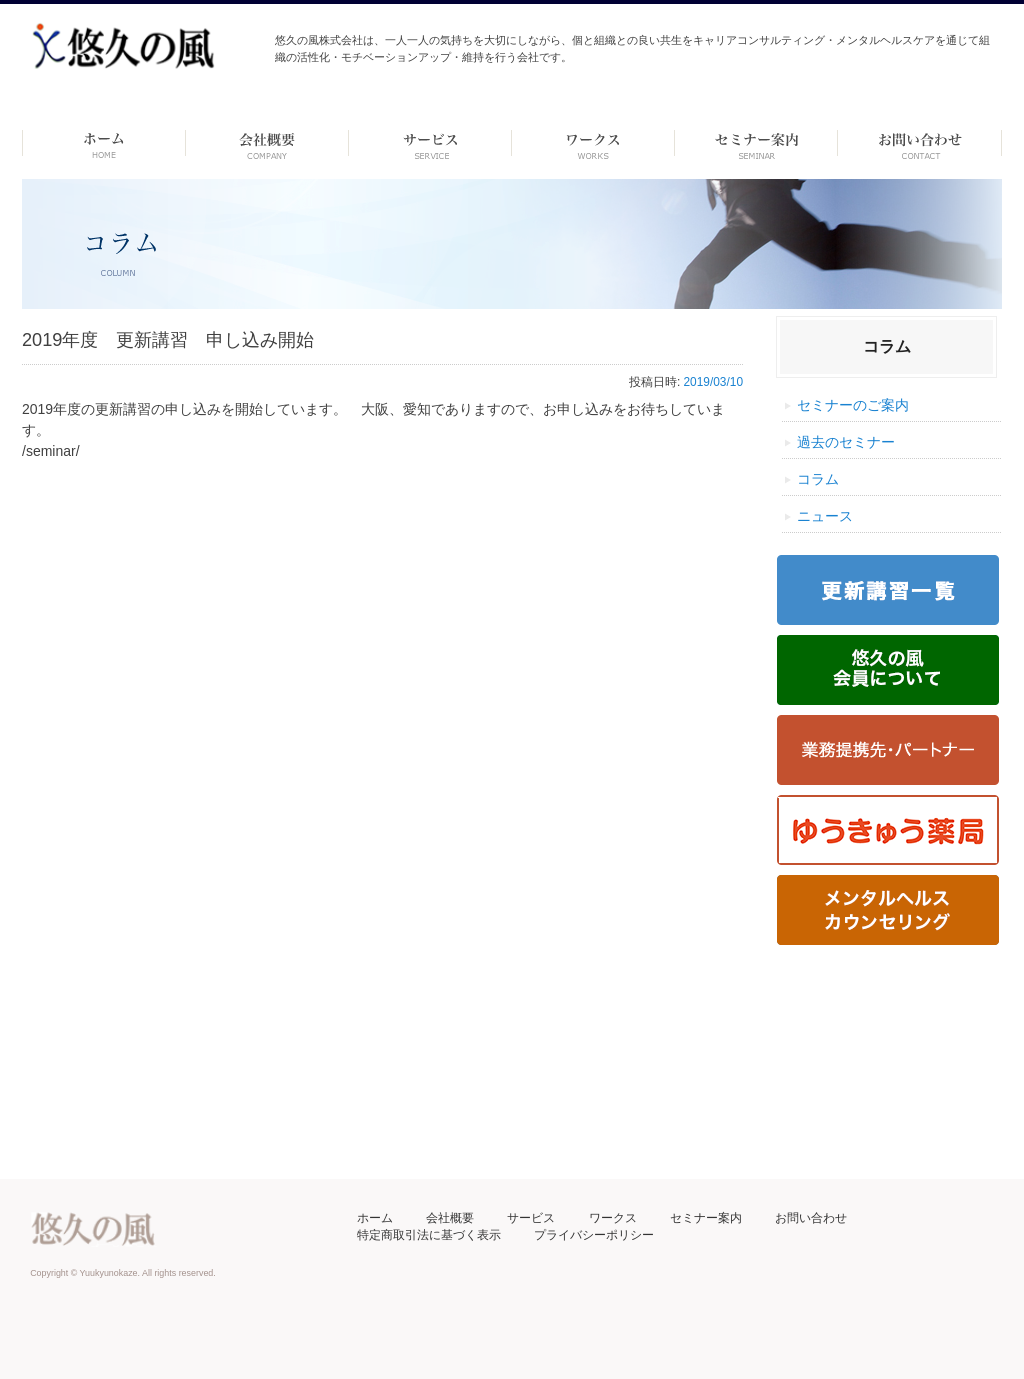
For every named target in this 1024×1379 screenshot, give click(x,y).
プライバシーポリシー (594, 1235)
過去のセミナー (846, 442)
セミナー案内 (706, 1218)
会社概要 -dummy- (267, 143)
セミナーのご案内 (853, 405)
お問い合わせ (811, 1218)
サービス (531, 1218)
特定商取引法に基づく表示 (429, 1235)
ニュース (825, 516)
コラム (818, 479)
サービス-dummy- (430, 143)
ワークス (593, 143)
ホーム (103, 143)
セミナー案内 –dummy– (756, 143)
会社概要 (450, 1218)
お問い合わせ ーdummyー (919, 143)
